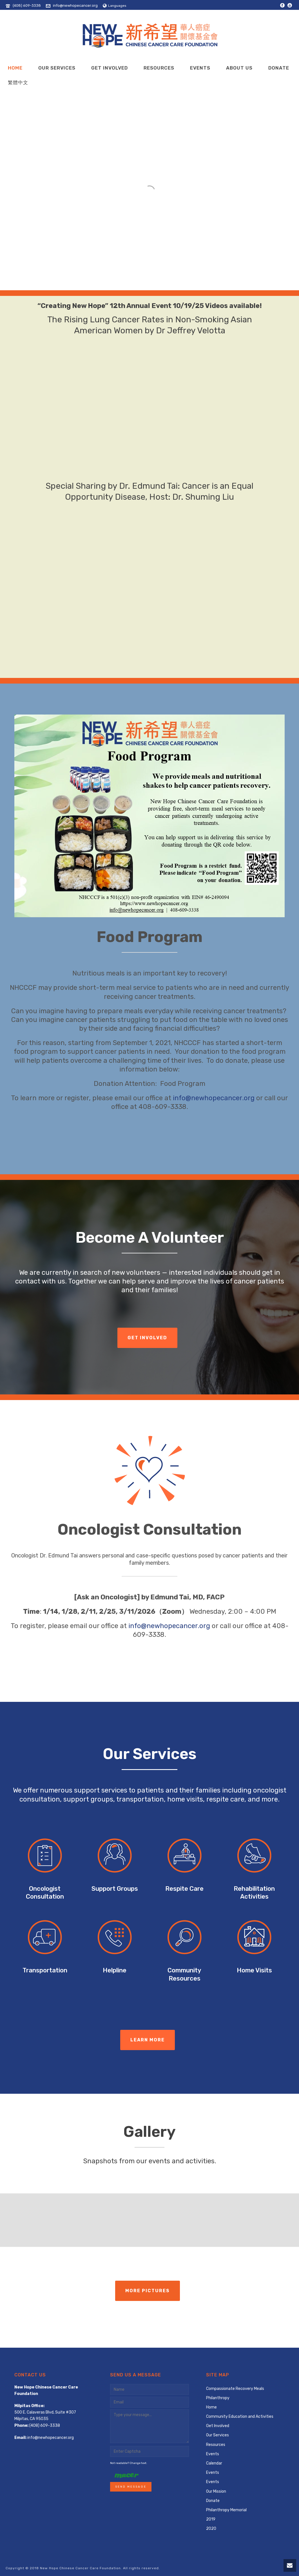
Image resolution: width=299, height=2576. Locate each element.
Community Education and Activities (239, 2416)
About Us (239, 68)
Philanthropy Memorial (226, 2510)
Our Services (56, 68)
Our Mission (216, 2491)
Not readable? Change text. (128, 2463)
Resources (159, 68)
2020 (211, 2528)
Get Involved (109, 68)
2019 (210, 2519)
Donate (278, 68)
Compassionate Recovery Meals (235, 2388)
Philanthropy (217, 2398)
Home (15, 68)
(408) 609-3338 (27, 5)
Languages (114, 6)
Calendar (214, 2463)
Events (200, 68)
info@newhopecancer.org (75, 5)
